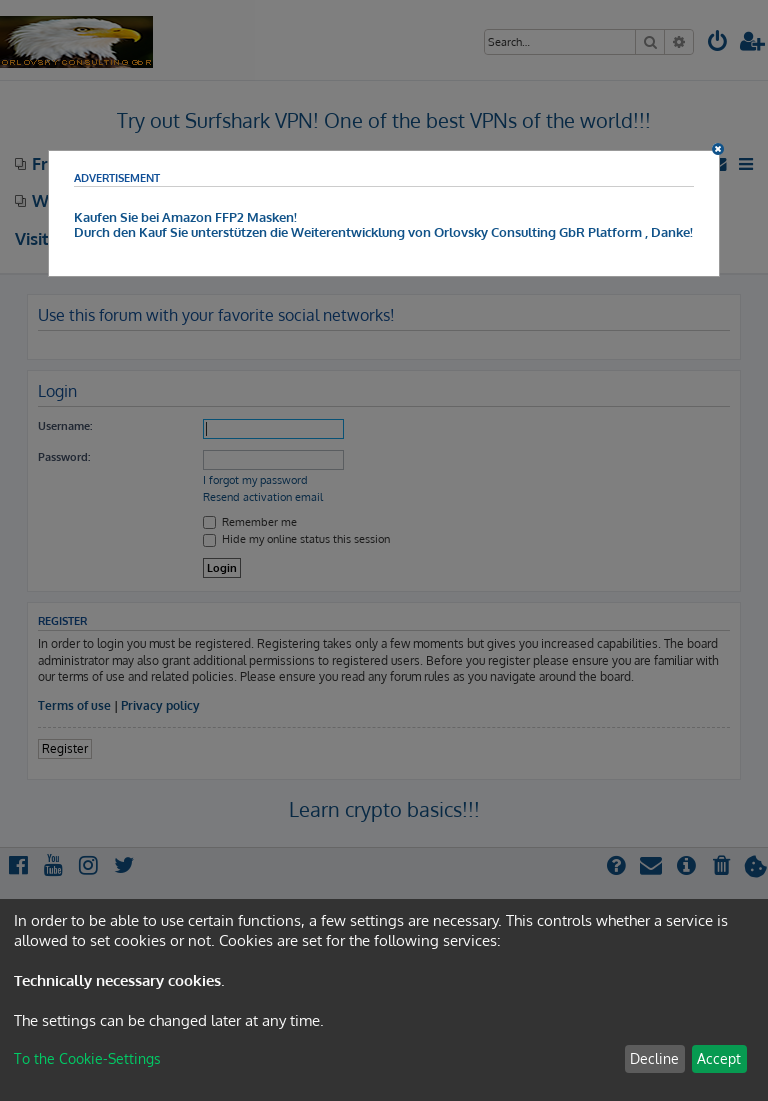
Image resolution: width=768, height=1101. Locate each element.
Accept (719, 1058)
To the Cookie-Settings (87, 1058)
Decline (654, 1058)
